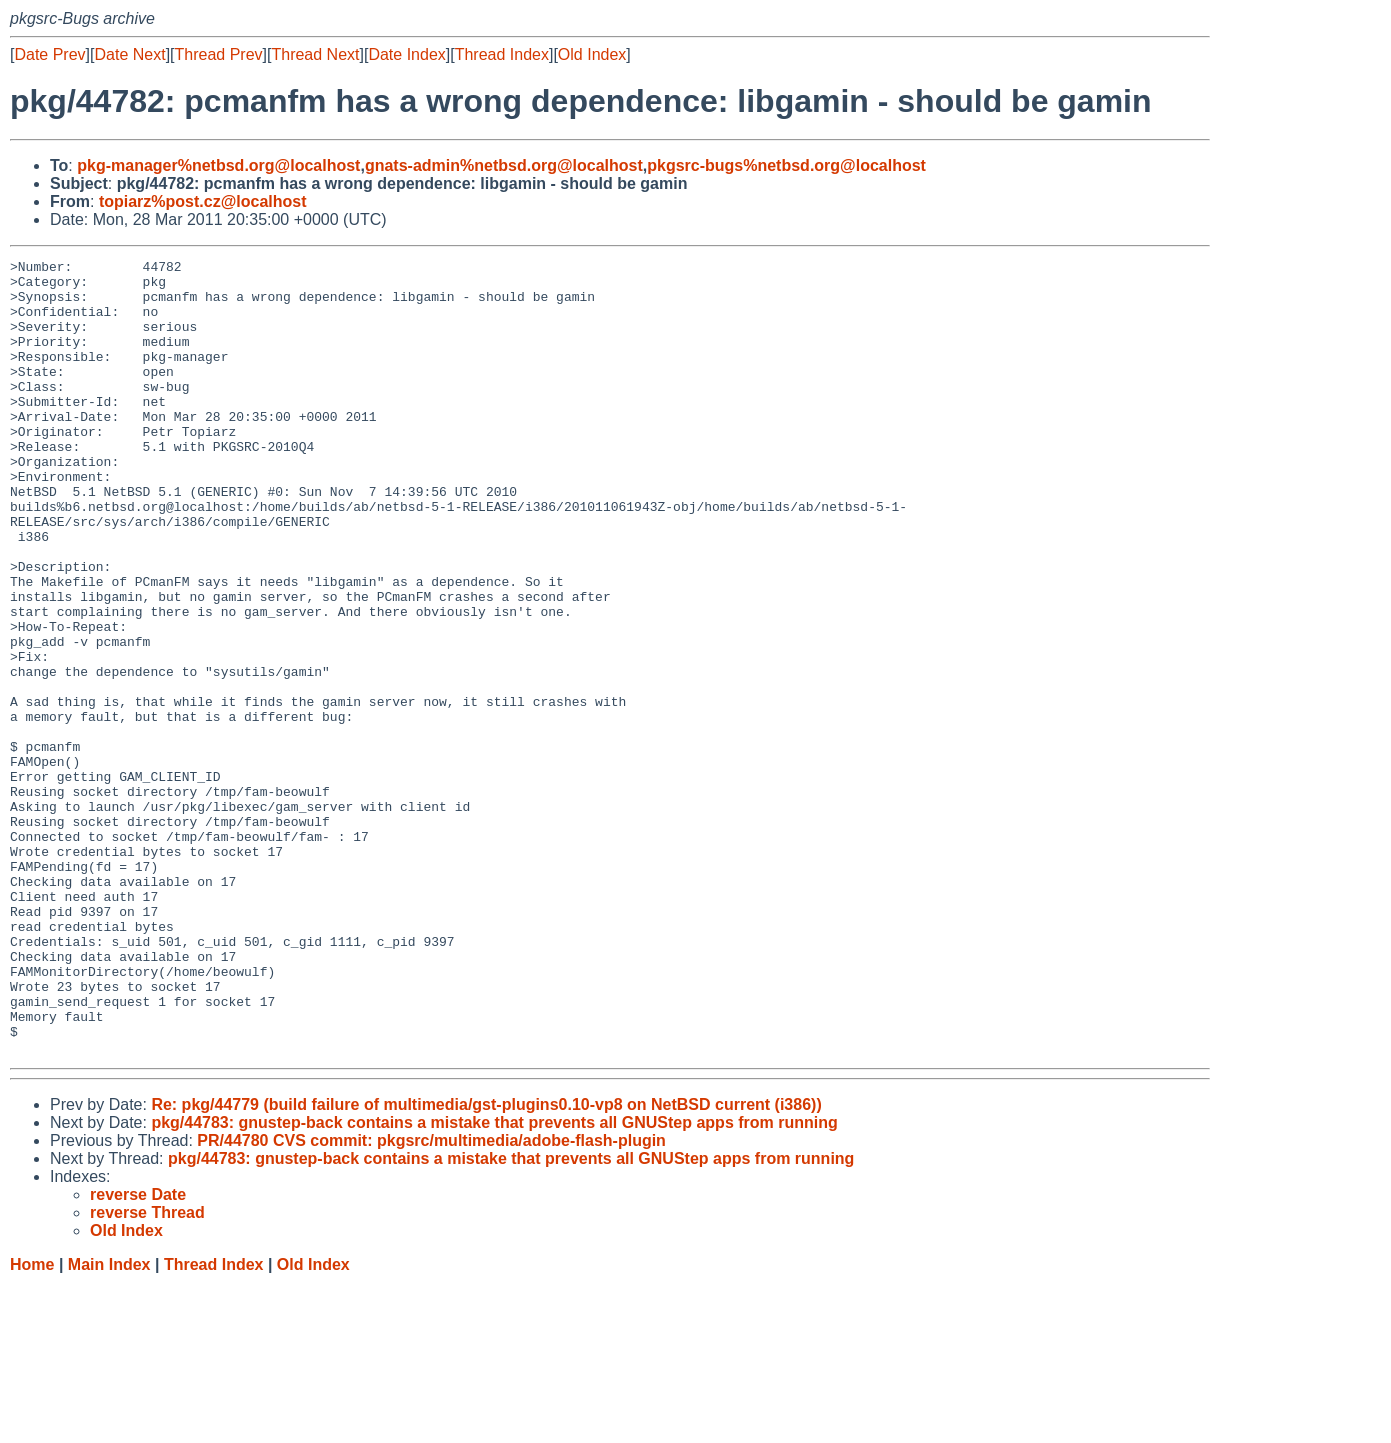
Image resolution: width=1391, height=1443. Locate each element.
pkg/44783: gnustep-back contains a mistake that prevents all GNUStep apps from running (494, 1281)
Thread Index (502, 54)
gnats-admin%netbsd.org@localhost (504, 165)
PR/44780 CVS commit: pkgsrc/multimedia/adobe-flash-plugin (431, 1299)
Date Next (129, 54)
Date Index (406, 54)
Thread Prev (219, 54)
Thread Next (315, 54)
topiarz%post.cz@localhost (203, 201)
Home (32, 1423)
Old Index (592, 54)
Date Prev (49, 54)
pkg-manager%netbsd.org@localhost (218, 165)
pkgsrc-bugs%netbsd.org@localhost (786, 165)
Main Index (109, 1423)
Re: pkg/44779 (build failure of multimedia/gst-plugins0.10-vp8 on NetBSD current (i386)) (486, 1263)
